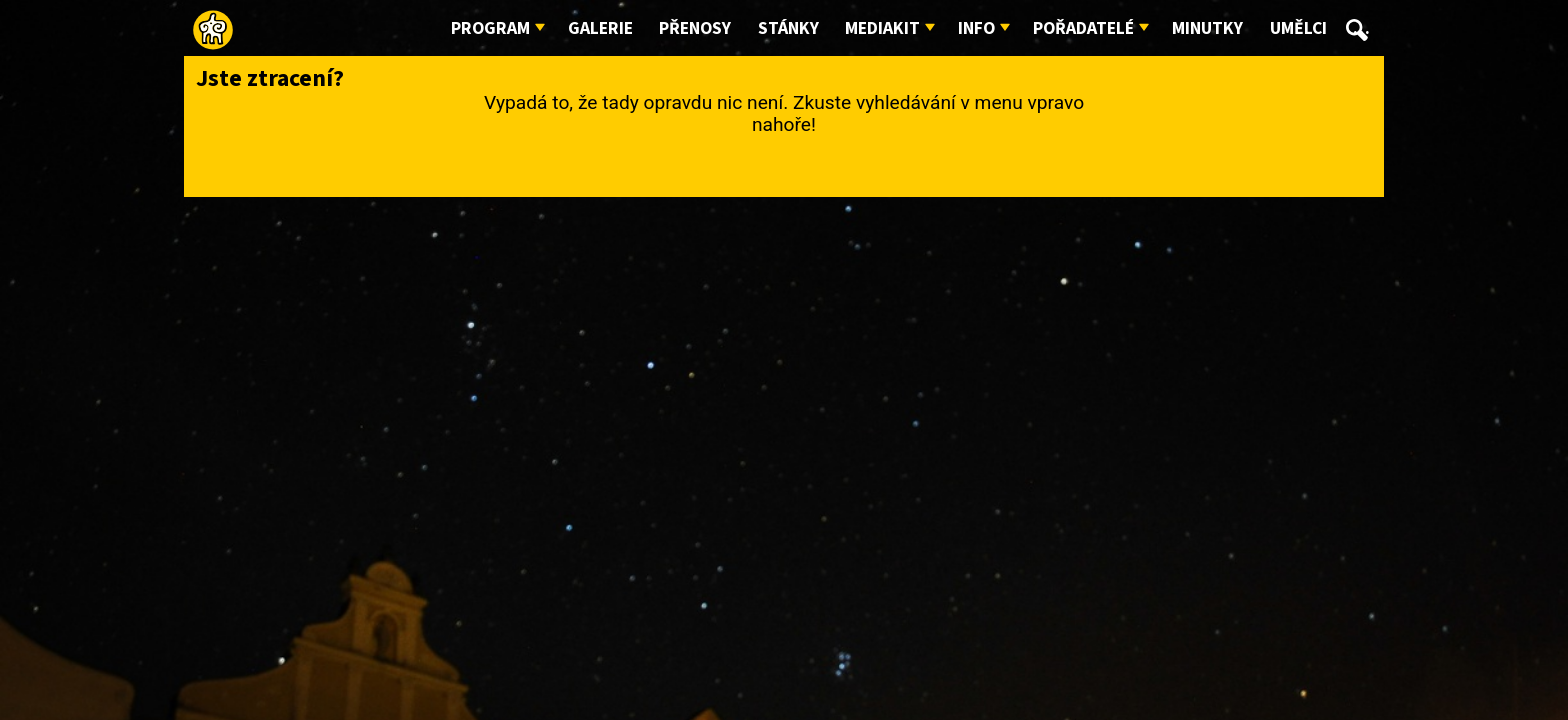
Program (490, 28)
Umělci (1298, 28)
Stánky (788, 28)
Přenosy (695, 28)
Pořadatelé (1083, 28)
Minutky (1207, 28)
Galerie (600, 28)
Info (976, 28)
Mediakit (882, 28)
